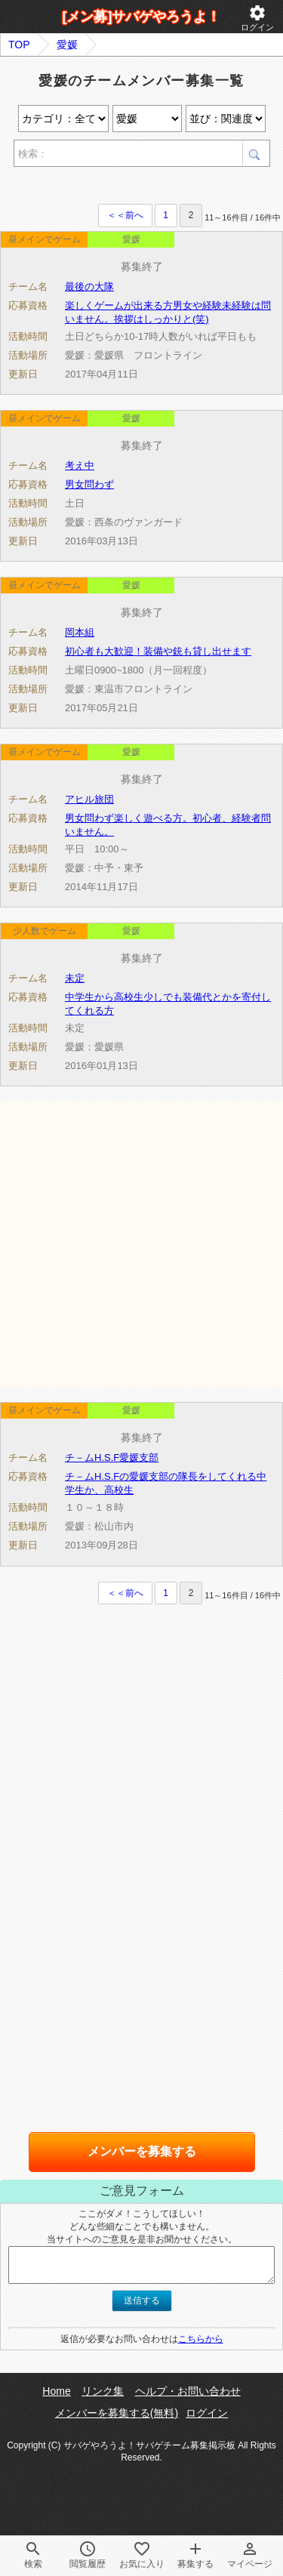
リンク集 (103, 2391)
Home (56, 2391)
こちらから (200, 2339)
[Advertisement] (141, 1243)
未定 (75, 978)
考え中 (79, 465)
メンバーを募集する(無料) (116, 2413)
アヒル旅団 (89, 799)
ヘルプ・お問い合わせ (188, 2391)
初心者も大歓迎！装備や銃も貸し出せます (158, 651)
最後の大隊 (89, 286)
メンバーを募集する (142, 2151)
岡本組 (79, 632)
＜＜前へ (125, 215)
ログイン (257, 18)
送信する (142, 2300)
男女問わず (89, 484)
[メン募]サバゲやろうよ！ (142, 16)
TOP (19, 45)
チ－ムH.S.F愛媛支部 (111, 1457)
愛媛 (67, 45)
